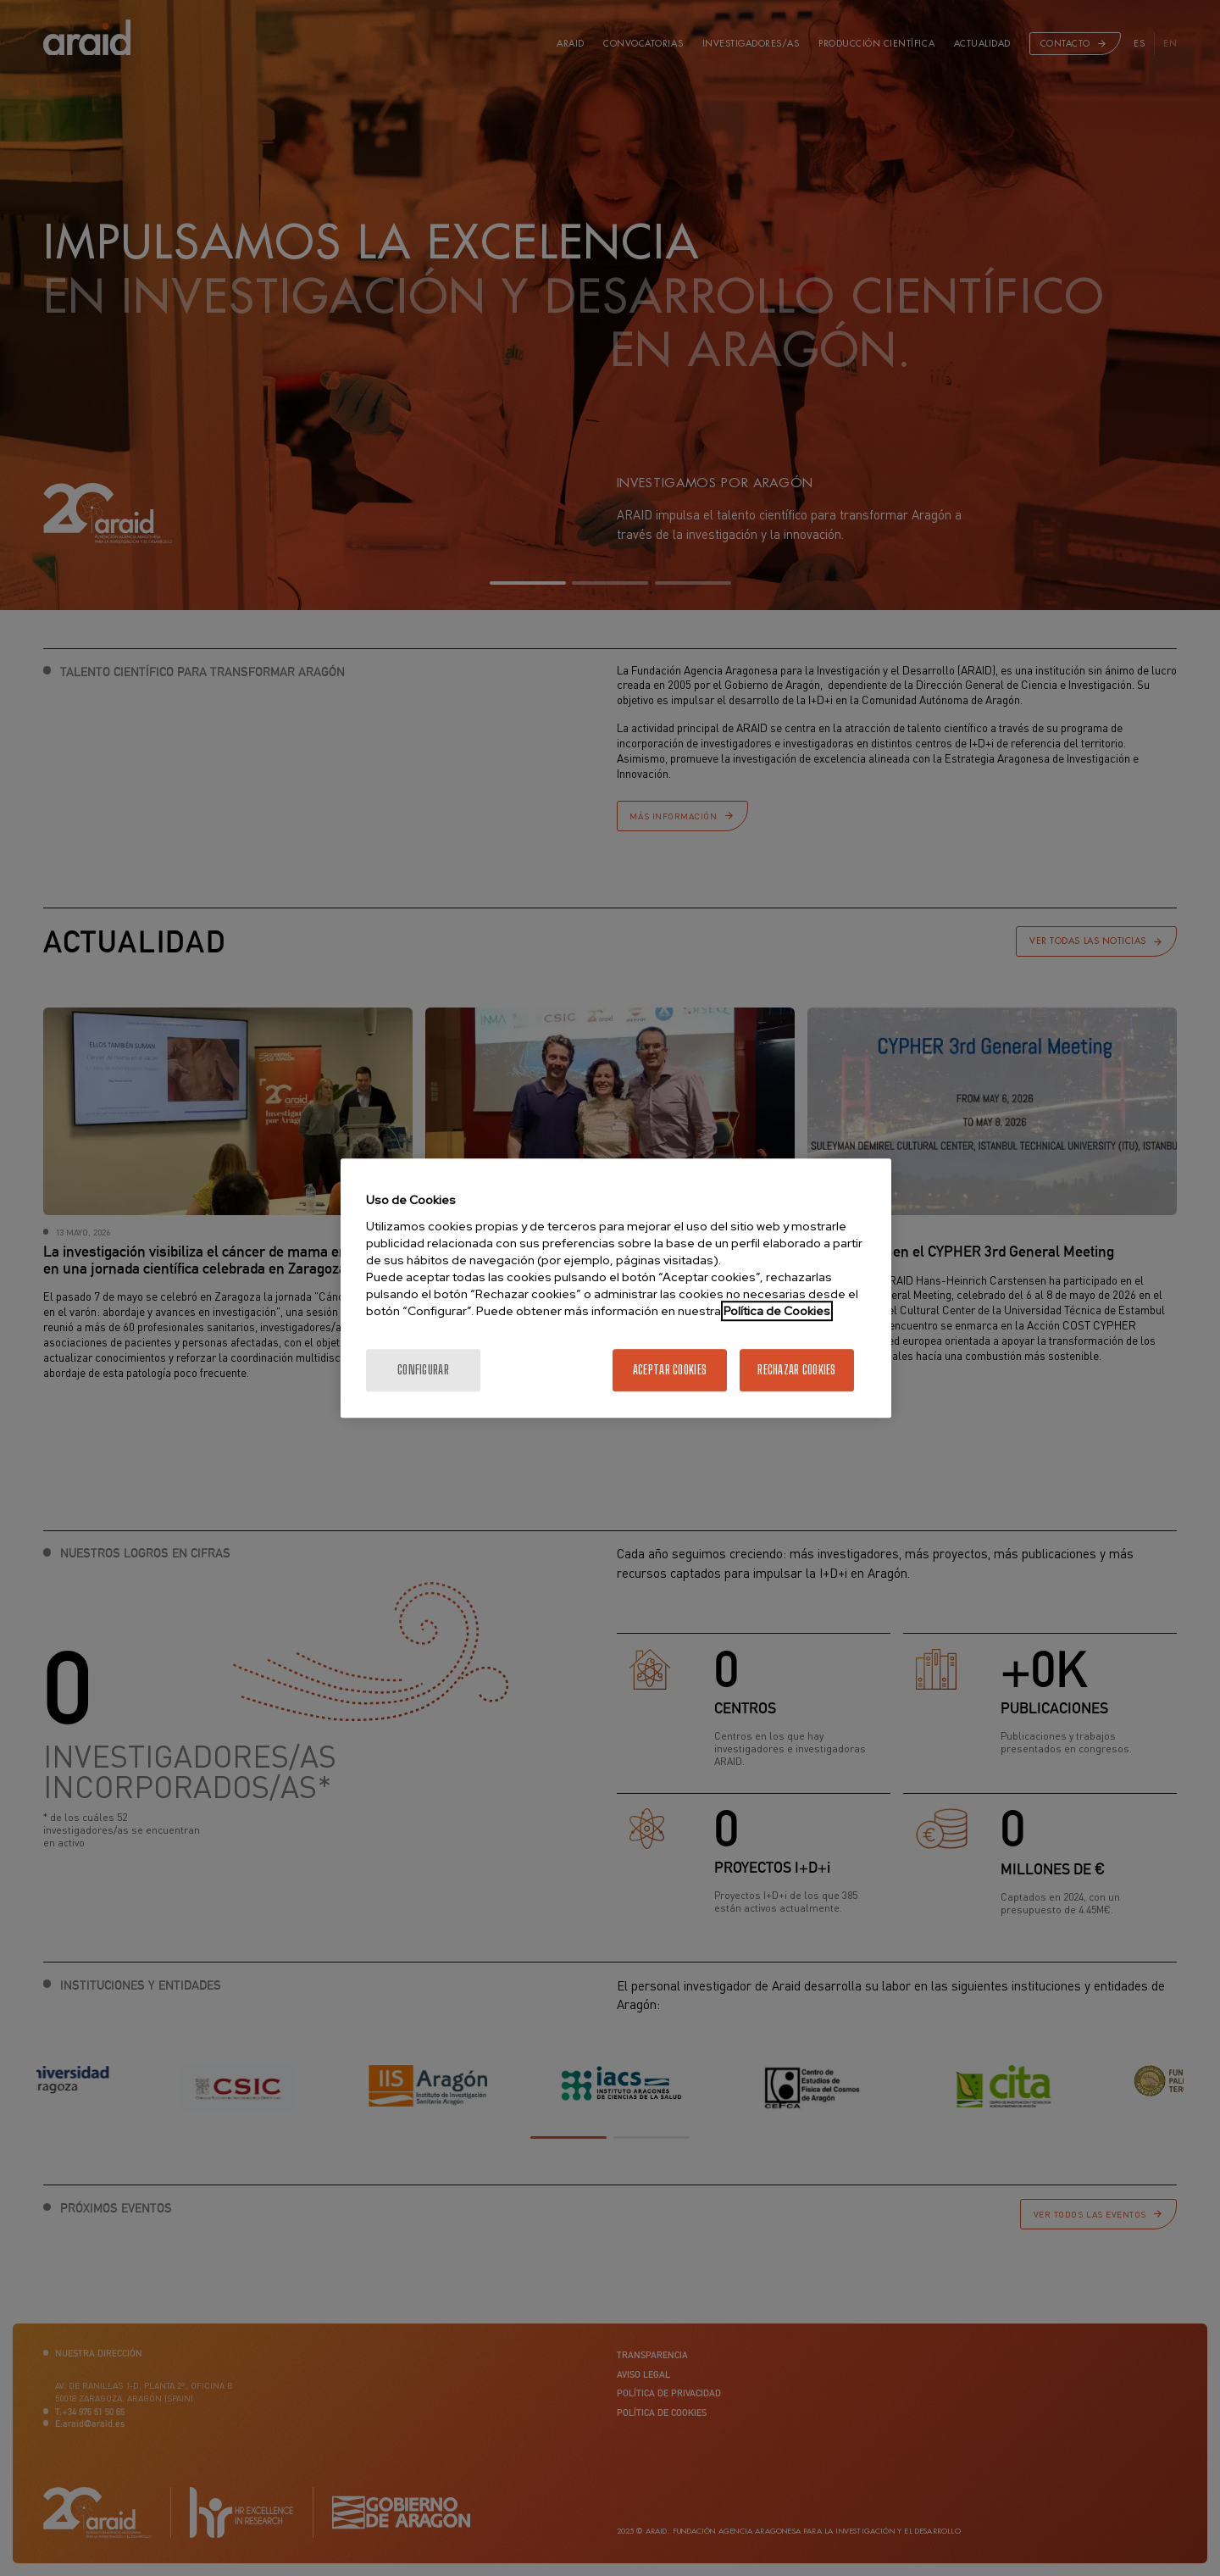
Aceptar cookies (670, 1370)
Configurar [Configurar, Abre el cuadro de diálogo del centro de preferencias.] (423, 1370)
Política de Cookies (777, 1311)
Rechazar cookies (796, 1370)
